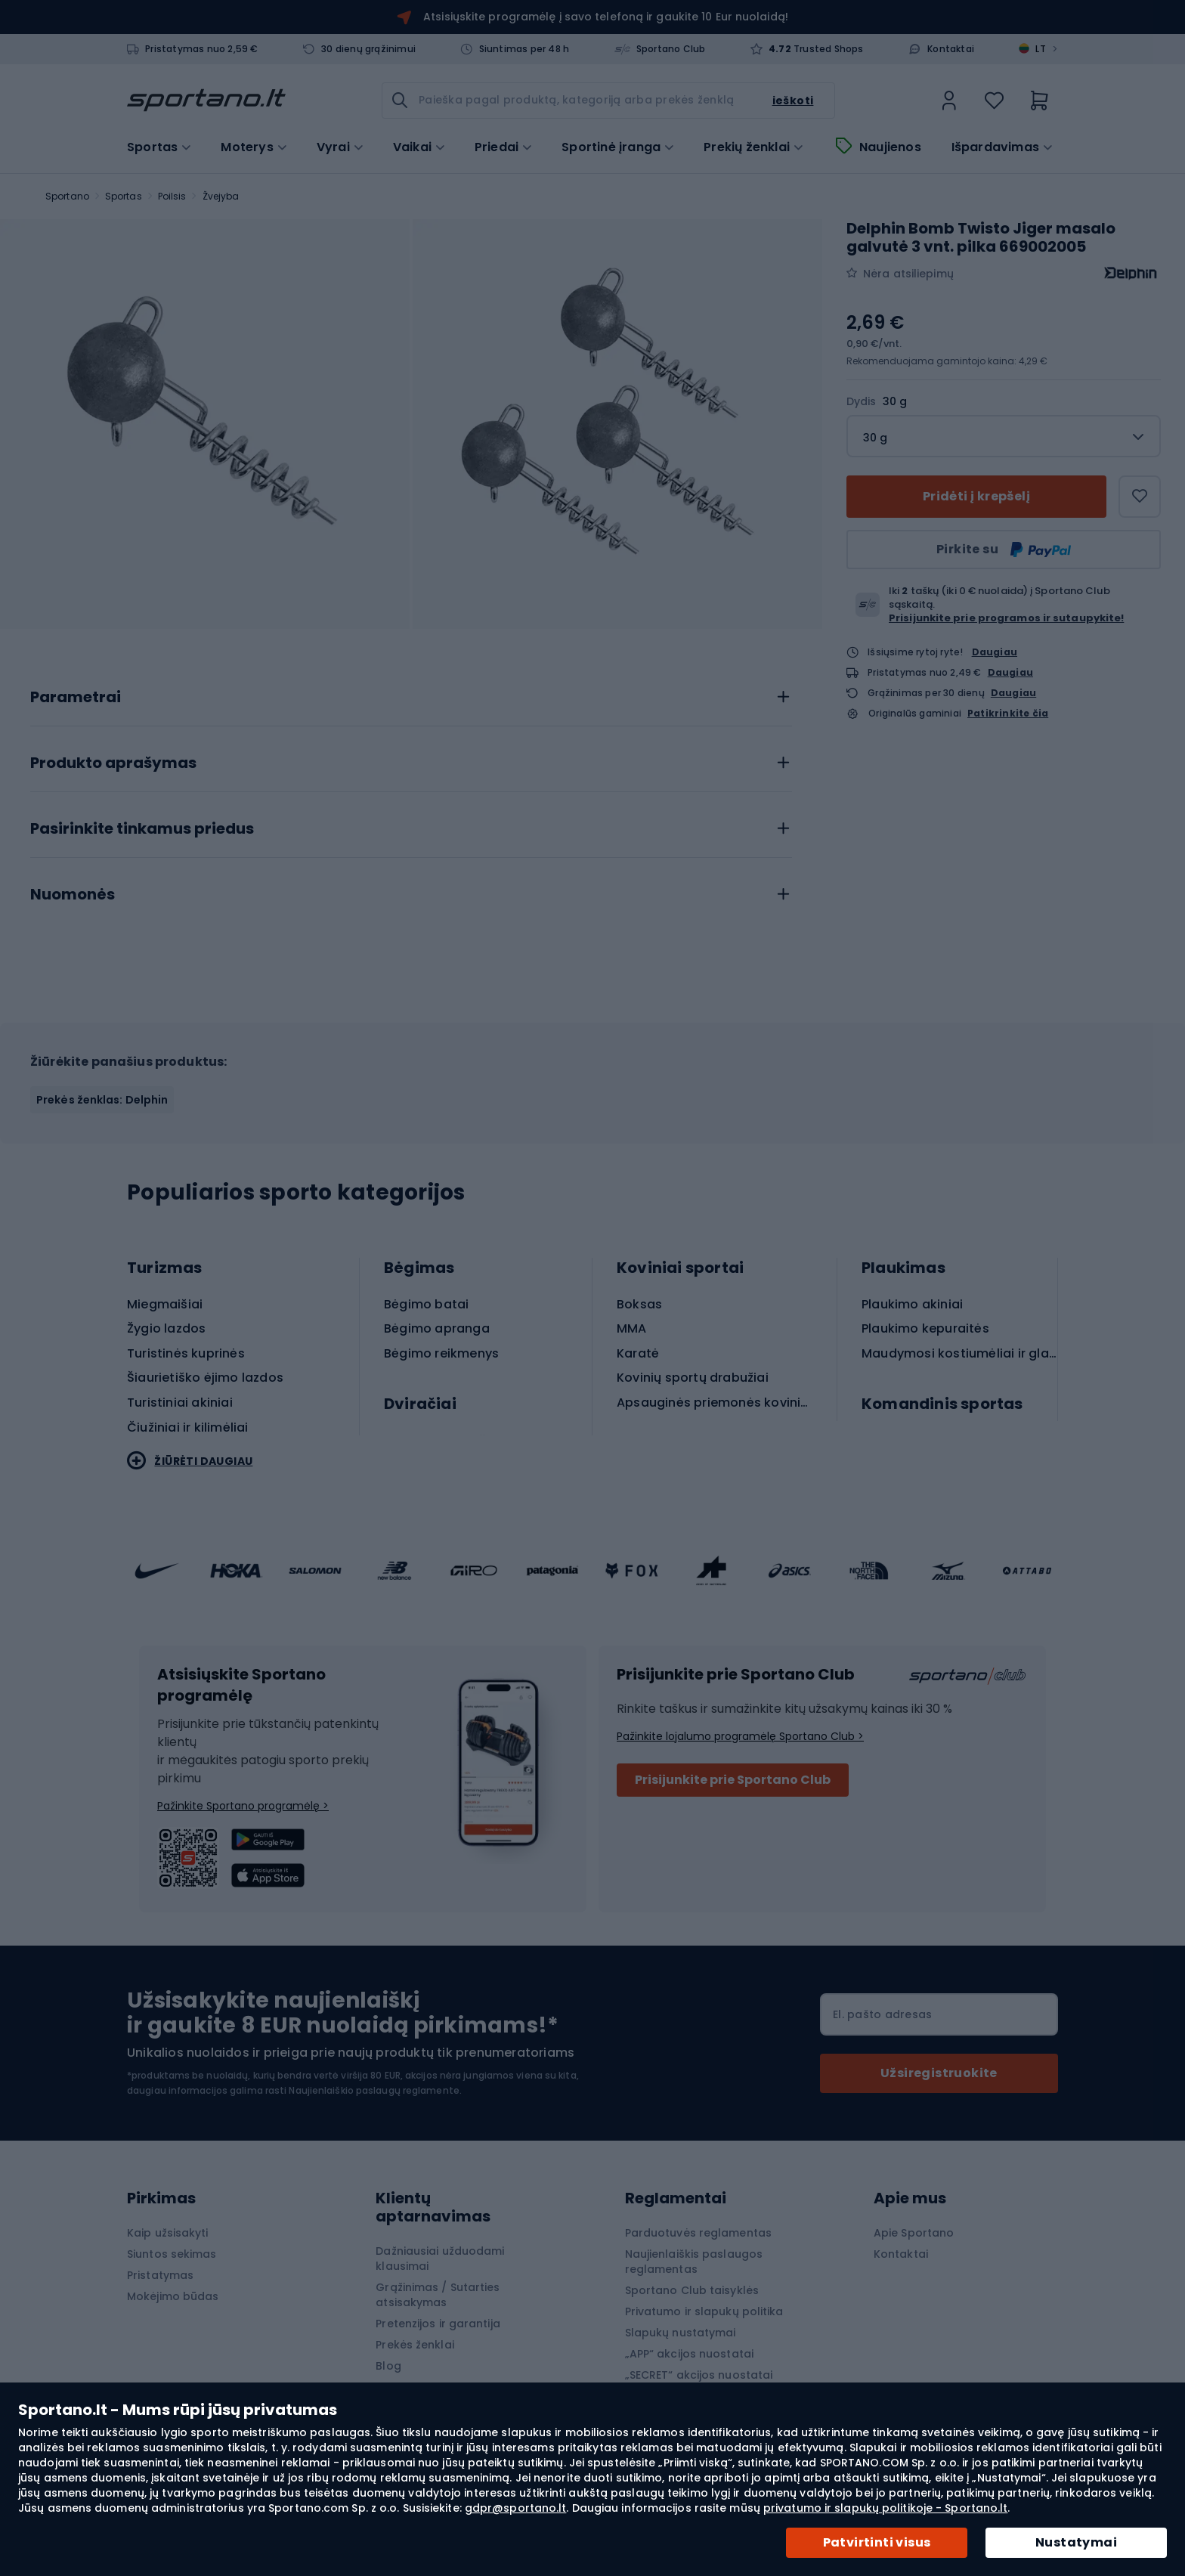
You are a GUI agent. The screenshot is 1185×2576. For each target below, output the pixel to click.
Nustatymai (1076, 2542)
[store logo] (206, 100)
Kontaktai (950, 49)
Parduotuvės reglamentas (698, 2232)
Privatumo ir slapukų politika (704, 2311)
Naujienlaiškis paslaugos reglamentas (694, 2261)
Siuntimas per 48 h (524, 49)
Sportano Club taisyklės (692, 2290)
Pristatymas (160, 2275)
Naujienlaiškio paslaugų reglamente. (375, 2090)
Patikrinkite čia (1007, 713)
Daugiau (994, 652)
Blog (388, 2365)
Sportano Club (671, 49)
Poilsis (172, 196)
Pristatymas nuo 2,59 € (201, 49)
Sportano (67, 196)
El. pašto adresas (882, 2014)
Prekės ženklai (414, 2344)
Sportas (123, 196)
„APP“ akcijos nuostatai (689, 2353)
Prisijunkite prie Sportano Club (733, 1779)
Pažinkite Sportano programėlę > (243, 1805)
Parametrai (75, 697)
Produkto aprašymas (113, 763)
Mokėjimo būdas (172, 2296)
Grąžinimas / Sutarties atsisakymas (438, 2295)
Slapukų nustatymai (680, 2332)
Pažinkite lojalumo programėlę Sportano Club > (740, 1736)
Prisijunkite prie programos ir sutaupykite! (1006, 618)
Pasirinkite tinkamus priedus (142, 829)
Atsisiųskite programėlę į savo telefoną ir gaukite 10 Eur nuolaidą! (605, 16)
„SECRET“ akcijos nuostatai (699, 2374)
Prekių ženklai (747, 147)
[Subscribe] (939, 2073)
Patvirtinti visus (877, 2542)
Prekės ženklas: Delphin (102, 1099)
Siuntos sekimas (172, 2254)
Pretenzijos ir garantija (438, 2323)
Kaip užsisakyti (168, 2232)
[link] (949, 100)
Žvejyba (221, 196)
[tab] (411, 693)
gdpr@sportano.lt (516, 2508)
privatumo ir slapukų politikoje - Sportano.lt (885, 2508)
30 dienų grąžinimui (368, 49)
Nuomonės (72, 895)
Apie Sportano (914, 2232)
